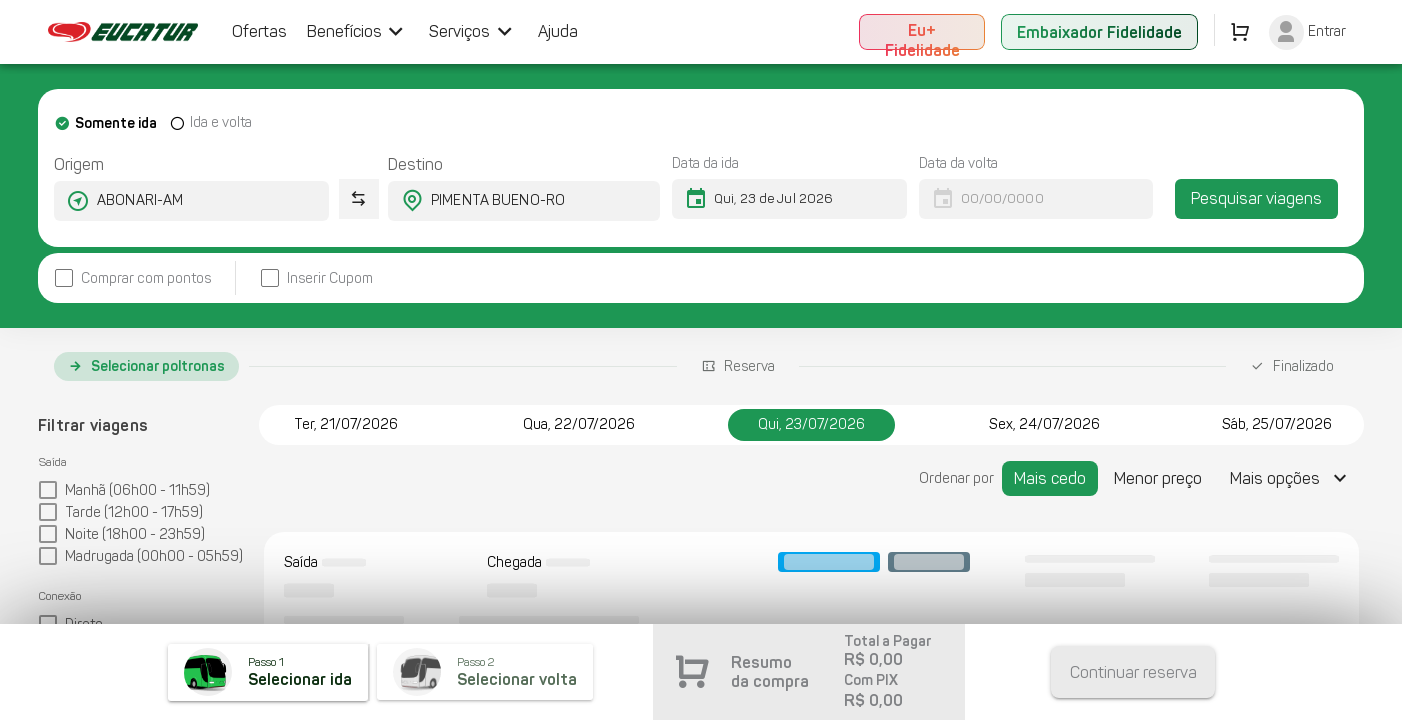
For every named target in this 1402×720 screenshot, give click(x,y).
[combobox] (173, 201)
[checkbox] (132, 278)
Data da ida (705, 163)
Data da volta (958, 163)
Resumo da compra (770, 672)
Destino (415, 164)
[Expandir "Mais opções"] (1291, 478)
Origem (79, 164)
